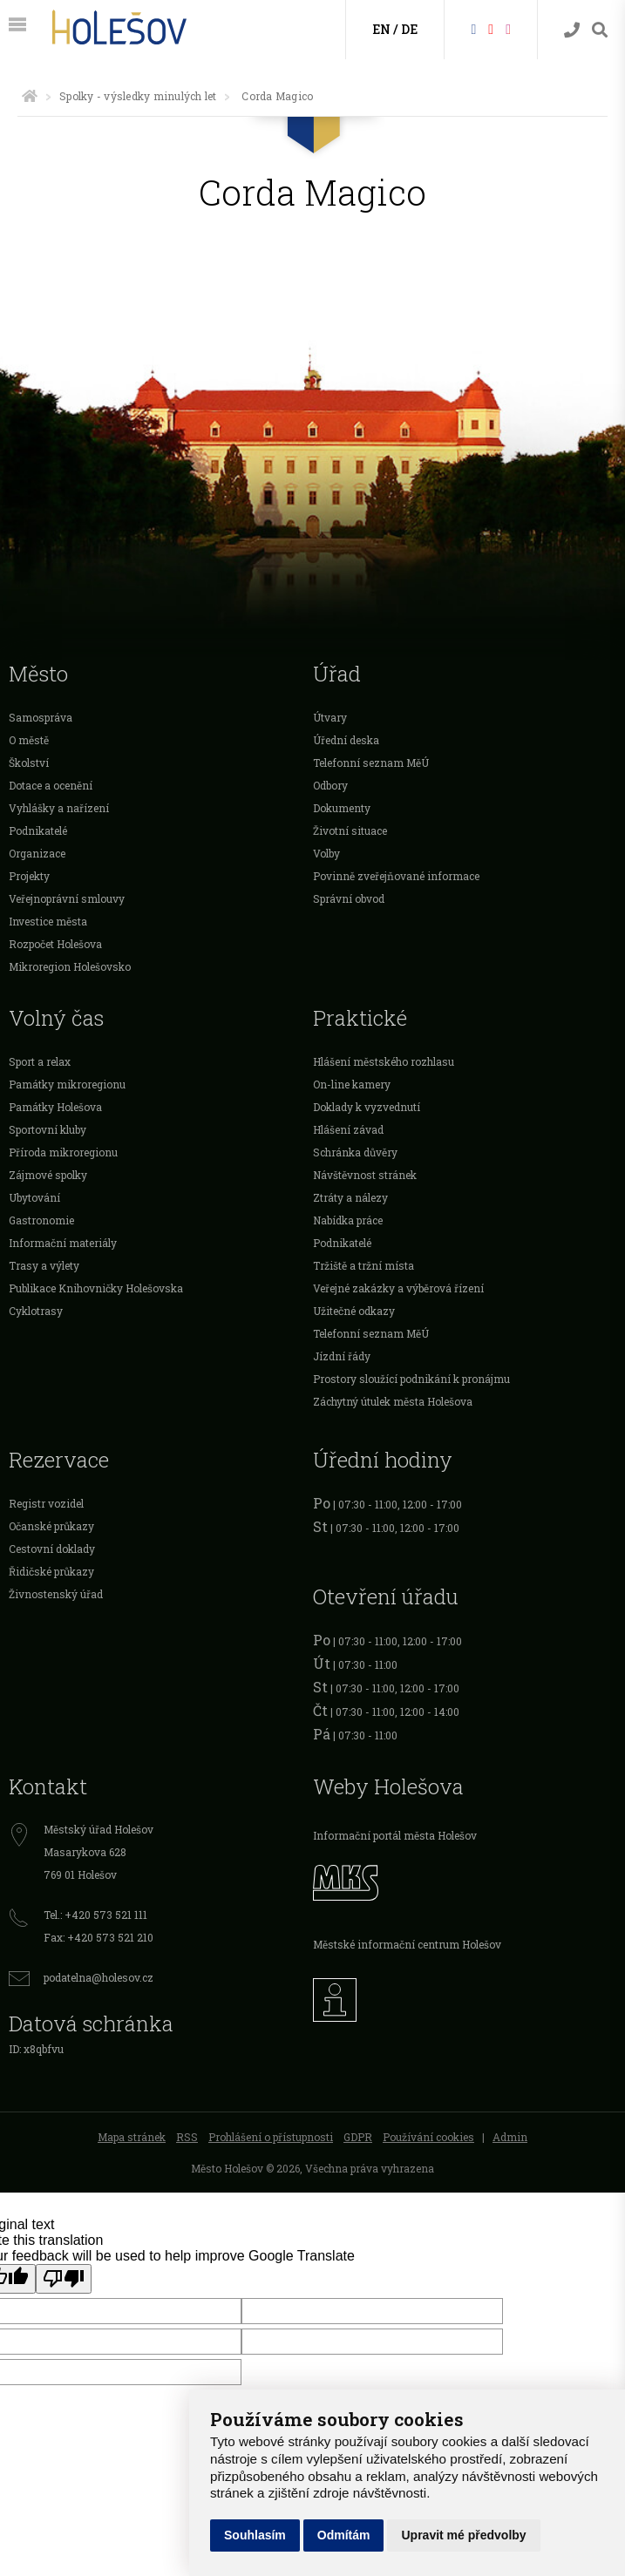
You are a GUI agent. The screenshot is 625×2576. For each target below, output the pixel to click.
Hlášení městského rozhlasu (383, 1061)
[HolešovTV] (491, 28)
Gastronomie (41, 1220)
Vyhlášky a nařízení (59, 808)
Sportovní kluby (47, 1129)
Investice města (48, 921)
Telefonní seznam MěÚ (371, 762)
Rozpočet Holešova (55, 944)
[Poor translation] (64, 2279)
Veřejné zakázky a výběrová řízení (398, 1288)
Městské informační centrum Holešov (407, 1944)
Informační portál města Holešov (395, 1835)
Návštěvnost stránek (365, 1175)
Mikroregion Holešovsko (70, 966)
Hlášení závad (348, 1129)
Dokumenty (341, 808)
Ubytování (34, 1197)
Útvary (330, 717)
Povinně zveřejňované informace (396, 876)
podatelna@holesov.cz (98, 1977)
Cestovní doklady (52, 1549)
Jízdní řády (341, 1356)
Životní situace (350, 830)
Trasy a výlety (44, 1265)
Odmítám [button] (343, 2535)
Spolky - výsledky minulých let (137, 96)
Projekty (29, 876)
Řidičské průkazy (51, 1571)
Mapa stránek (132, 2137)
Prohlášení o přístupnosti (270, 2137)
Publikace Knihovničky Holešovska (96, 1288)
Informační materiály (63, 1243)
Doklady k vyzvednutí (366, 1107)
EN (381, 29)
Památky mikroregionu (67, 1084)
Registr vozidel (46, 1503)
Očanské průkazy (51, 1526)
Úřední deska (346, 740)
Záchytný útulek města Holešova (392, 1401)
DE (409, 29)
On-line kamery (352, 1084)
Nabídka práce (348, 1220)
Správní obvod (348, 898)
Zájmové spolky (48, 1175)
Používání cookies (428, 2137)
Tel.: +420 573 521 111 (95, 1915)
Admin (510, 2137)
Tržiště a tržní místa (363, 1265)
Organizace (37, 853)
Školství (29, 762)
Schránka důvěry (355, 1152)
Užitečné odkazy (354, 1311)
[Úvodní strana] (29, 96)
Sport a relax (40, 1061)
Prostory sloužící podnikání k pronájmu (411, 1379)
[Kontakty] (572, 30)
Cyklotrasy (36, 1311)
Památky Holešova (55, 1107)
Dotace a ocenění (50, 785)
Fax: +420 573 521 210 (98, 1937)
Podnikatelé (38, 830)
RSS (187, 2137)
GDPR (357, 2137)
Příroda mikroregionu (63, 1152)
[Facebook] (473, 28)
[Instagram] (508, 28)
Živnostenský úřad (56, 1594)
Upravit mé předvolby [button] (463, 2535)
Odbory (330, 785)
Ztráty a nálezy (350, 1197)
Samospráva (40, 717)
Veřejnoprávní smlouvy (67, 898)
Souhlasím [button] (255, 2535)
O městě (29, 740)
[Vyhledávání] (600, 30)
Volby (326, 853)
